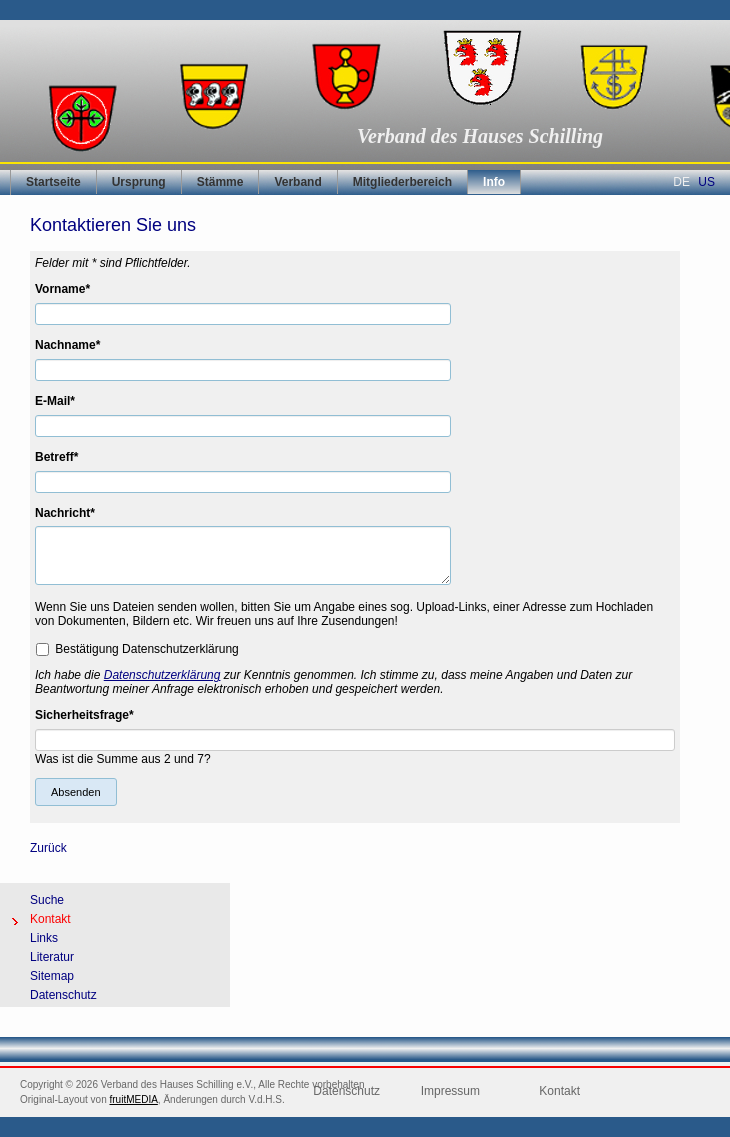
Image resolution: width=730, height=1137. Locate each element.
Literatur (52, 957)
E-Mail (63, 401)
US (706, 182)
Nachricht (65, 513)
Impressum (450, 1091)
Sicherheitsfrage (84, 715)
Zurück (48, 848)
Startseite (53, 182)
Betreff (63, 457)
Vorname (63, 289)
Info (494, 182)
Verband (297, 182)
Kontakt (50, 919)
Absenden (76, 792)
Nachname (67, 345)
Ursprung (139, 182)
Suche (47, 900)
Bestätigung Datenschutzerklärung (146, 648)
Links (44, 938)
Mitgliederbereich (402, 182)
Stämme (220, 182)
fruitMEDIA (134, 1099)
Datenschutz (63, 995)
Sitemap (52, 976)
